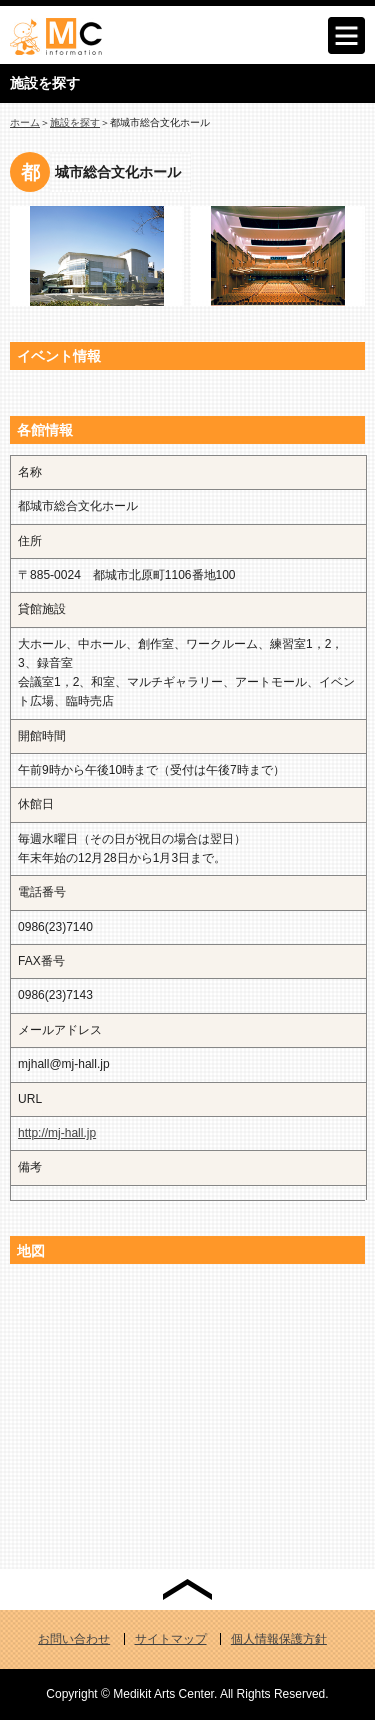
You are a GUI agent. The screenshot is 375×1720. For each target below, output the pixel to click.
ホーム (25, 122)
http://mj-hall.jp (57, 1133)
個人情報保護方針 (279, 1639)
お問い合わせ (74, 1639)
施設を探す (75, 122)
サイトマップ (171, 1639)
